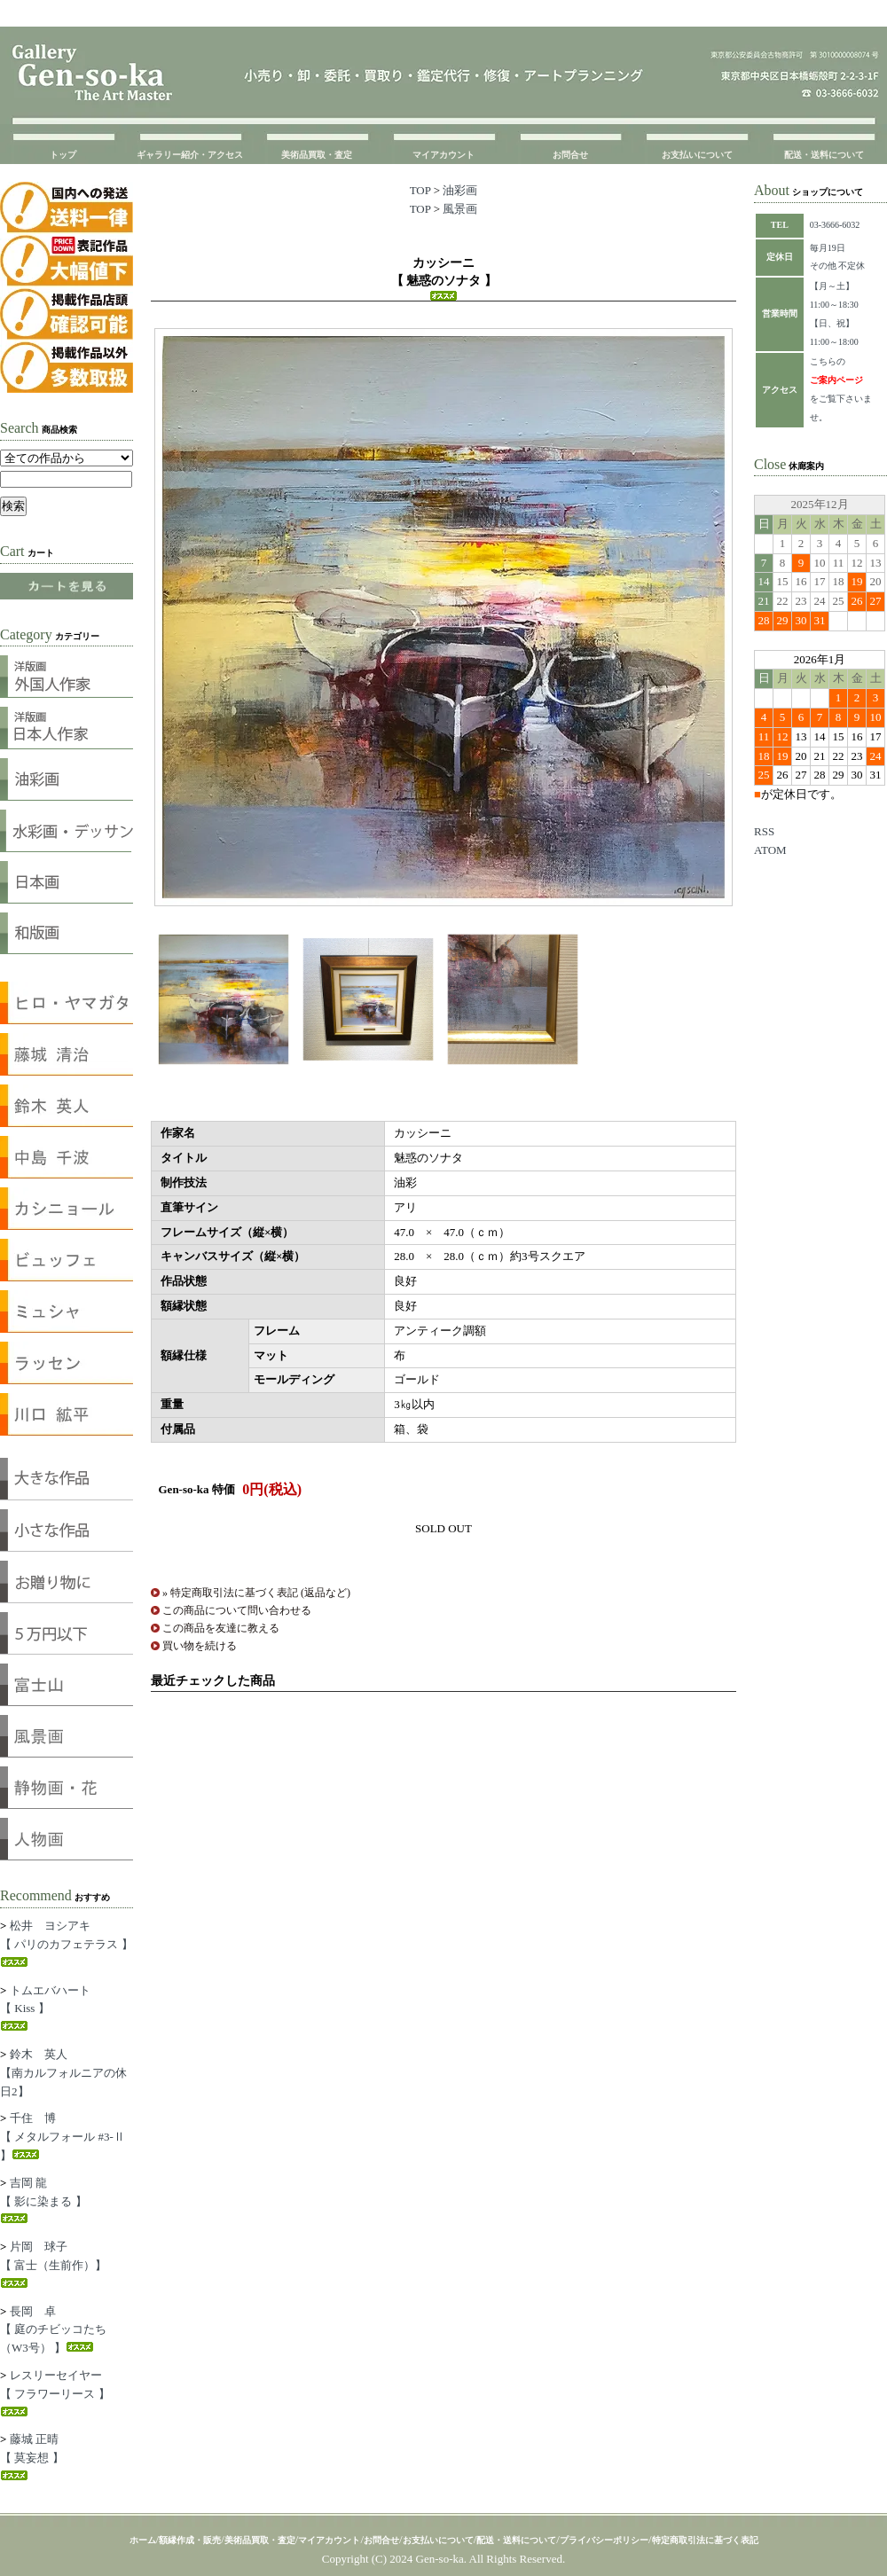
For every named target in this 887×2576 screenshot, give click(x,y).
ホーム (143, 2540)
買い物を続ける (199, 1646)
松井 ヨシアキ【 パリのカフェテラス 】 (66, 1943)
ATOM (770, 850)
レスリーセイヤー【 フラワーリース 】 (55, 2392)
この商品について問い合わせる (236, 1610)
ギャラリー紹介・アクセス (190, 155)
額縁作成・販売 (190, 2540)
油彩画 (460, 190)
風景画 (460, 208)
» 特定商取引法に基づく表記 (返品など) (256, 1592)
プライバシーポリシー (604, 2540)
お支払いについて (697, 155)
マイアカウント (443, 155)
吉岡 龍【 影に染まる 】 (43, 2200)
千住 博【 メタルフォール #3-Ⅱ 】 (62, 2136)
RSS (764, 831)
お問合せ (570, 155)
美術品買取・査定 (316, 155)
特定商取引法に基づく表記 (705, 2540)
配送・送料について (824, 155)
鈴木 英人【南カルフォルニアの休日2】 (63, 2072)
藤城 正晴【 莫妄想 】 (32, 2456)
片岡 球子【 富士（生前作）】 (53, 2264)
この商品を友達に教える (220, 1628)
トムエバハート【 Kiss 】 (45, 2008)
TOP (420, 190)
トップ (63, 155)
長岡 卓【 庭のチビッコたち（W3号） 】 (53, 2330)
